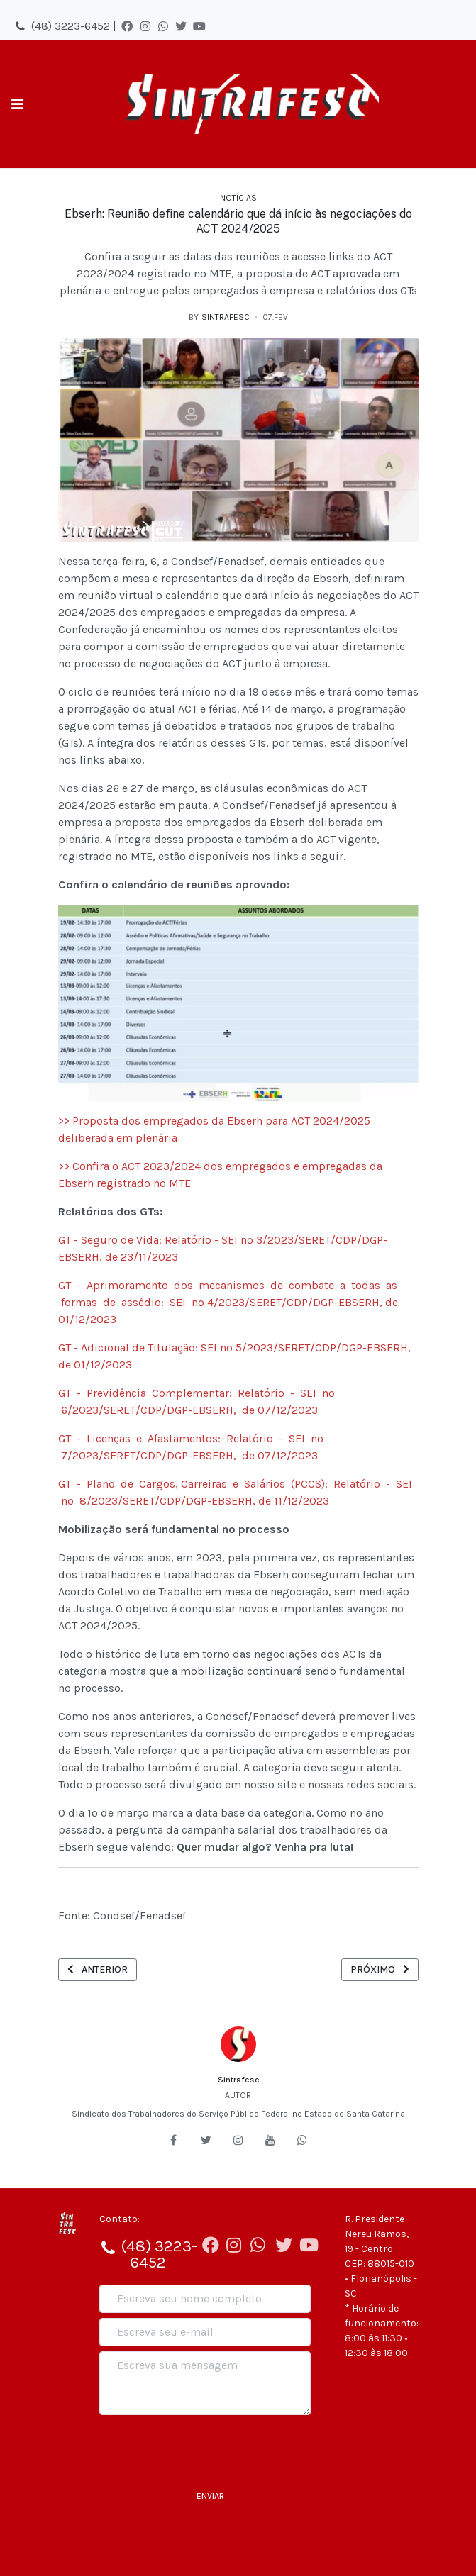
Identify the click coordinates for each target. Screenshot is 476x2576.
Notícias (238, 198)
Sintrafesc (238, 2080)
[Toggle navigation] (17, 105)
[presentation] (207, 2447)
